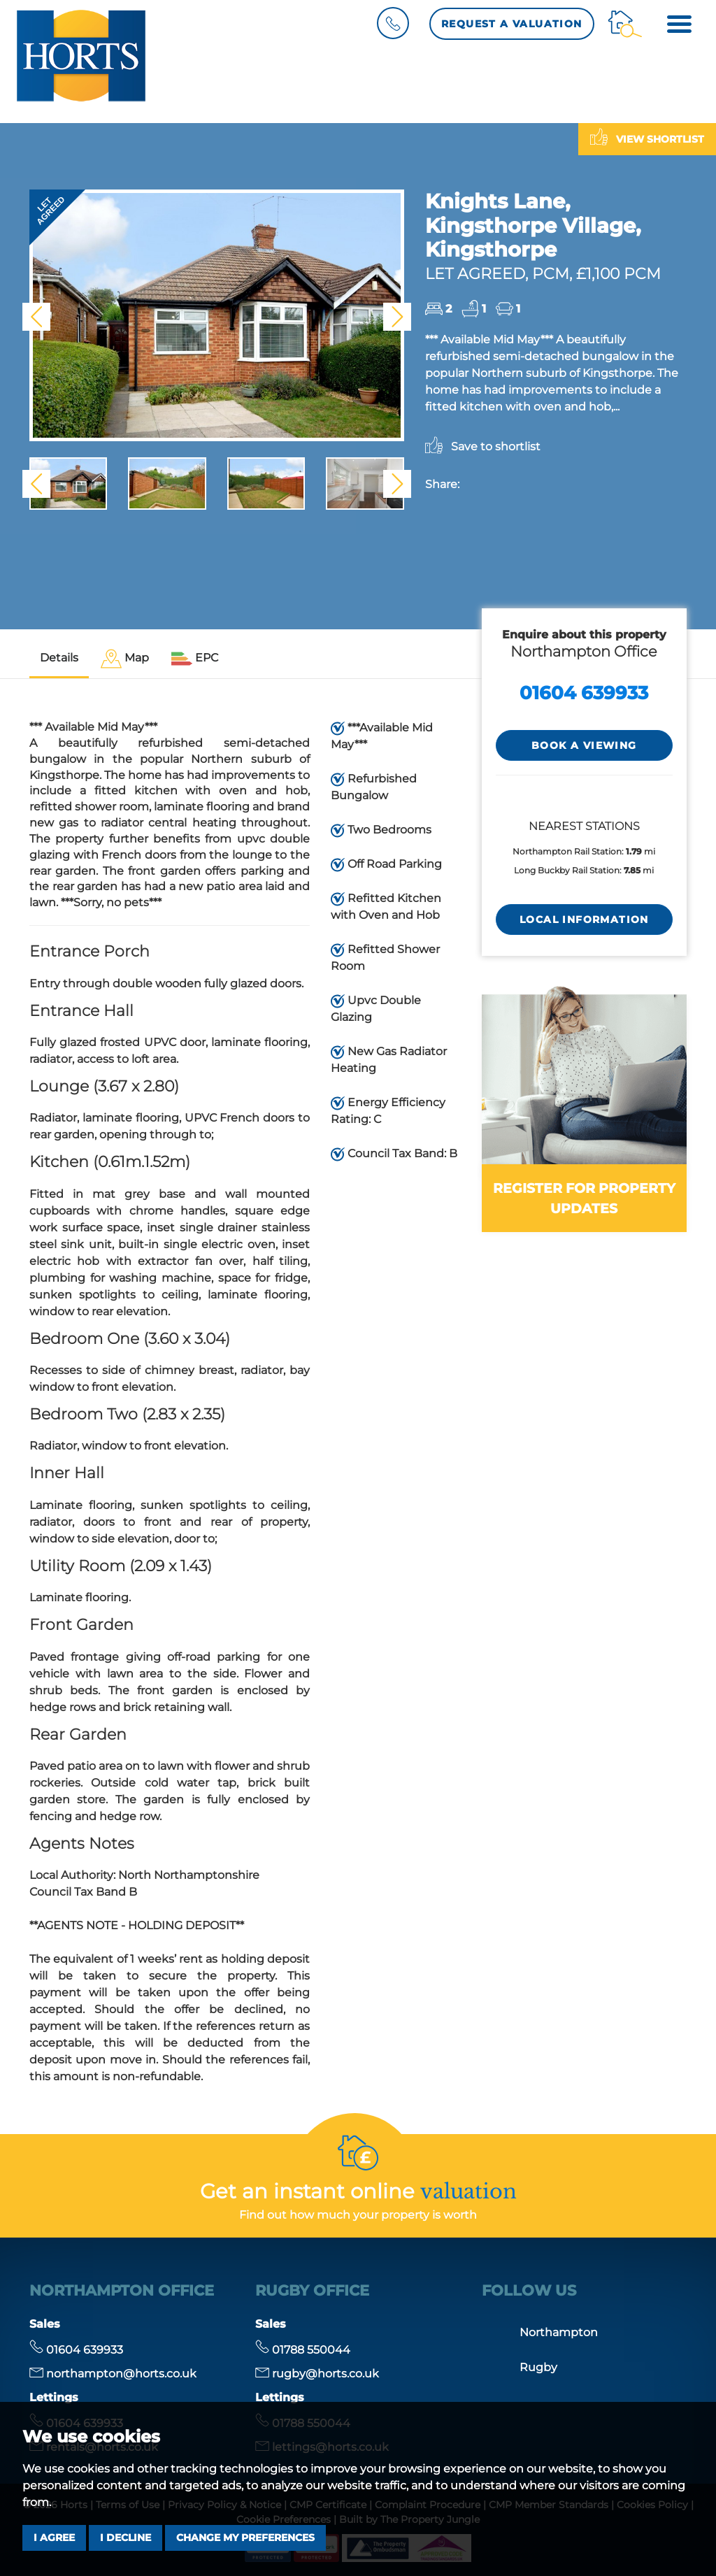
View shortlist (647, 136)
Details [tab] (59, 657)
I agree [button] (54, 2537)
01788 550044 (302, 2349)
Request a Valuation (511, 23)
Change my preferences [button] (245, 2537)
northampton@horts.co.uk (112, 2373)
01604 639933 (584, 692)
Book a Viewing (584, 745)
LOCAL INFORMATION (584, 919)
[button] (36, 317)
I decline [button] (125, 2537)
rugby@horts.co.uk (317, 2373)
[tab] (124, 659)
